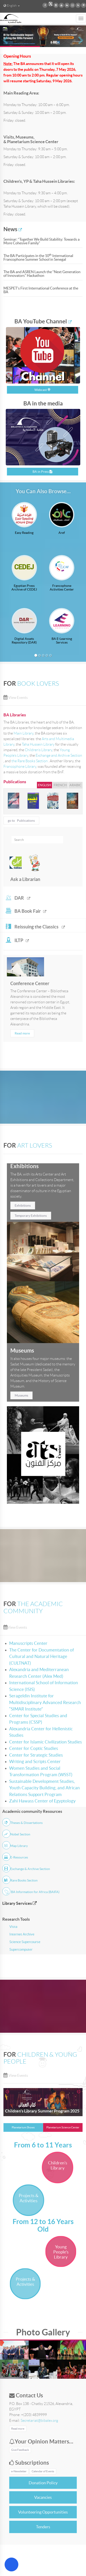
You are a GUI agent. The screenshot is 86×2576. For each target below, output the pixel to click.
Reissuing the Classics (39, 926)
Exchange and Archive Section (59, 755)
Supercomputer (21, 1949)
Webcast (42, 390)
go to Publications (21, 820)
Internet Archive (21, 1934)
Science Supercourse (24, 1942)
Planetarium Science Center (62, 2127)
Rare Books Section (20, 1880)
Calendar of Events (43, 2471)
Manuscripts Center (28, 1643)
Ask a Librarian (25, 879)
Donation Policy (43, 2482)
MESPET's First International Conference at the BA (40, 290)
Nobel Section (16, 1834)
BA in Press (42, 471)
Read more (22, 1033)
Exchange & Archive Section (26, 1869)
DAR (22, 898)
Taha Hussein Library (38, 744)
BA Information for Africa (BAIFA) (30, 1892)
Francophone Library (19, 766)
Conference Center (29, 983)
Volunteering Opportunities (43, 2512)
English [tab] (44, 785)
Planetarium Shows (23, 2127)
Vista (13, 1927)
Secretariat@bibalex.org (39, 2420)
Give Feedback (20, 2449)
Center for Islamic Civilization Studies (45, 1742)
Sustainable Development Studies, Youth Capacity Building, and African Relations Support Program (44, 1788)
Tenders (43, 2526)
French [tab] (60, 785)
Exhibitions (23, 1205)
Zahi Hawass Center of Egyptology (42, 1801)
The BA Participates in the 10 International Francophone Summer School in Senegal (38, 257)
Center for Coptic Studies (33, 1748)
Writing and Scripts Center (35, 1761)
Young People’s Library (61, 2251)
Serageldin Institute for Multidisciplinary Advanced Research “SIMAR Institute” (45, 1702)
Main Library (23, 733)
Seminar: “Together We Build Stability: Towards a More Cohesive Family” (41, 241)
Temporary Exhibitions (31, 1215)
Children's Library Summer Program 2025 (42, 2111)
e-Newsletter (19, 2471)
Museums (21, 1395)
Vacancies (43, 2497)
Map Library (15, 1846)
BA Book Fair (30, 911)
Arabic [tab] (75, 785)
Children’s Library (38, 750)
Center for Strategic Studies (36, 1755)
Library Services (19, 1903)
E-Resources (15, 1857)
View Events (18, 697)
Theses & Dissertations (22, 1823)
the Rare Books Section (29, 761)
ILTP (21, 940)
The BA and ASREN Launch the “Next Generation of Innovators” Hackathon (41, 273)
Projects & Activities (28, 2199)
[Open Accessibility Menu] (11, 2564)
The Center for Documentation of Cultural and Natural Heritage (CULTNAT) (41, 1657)
